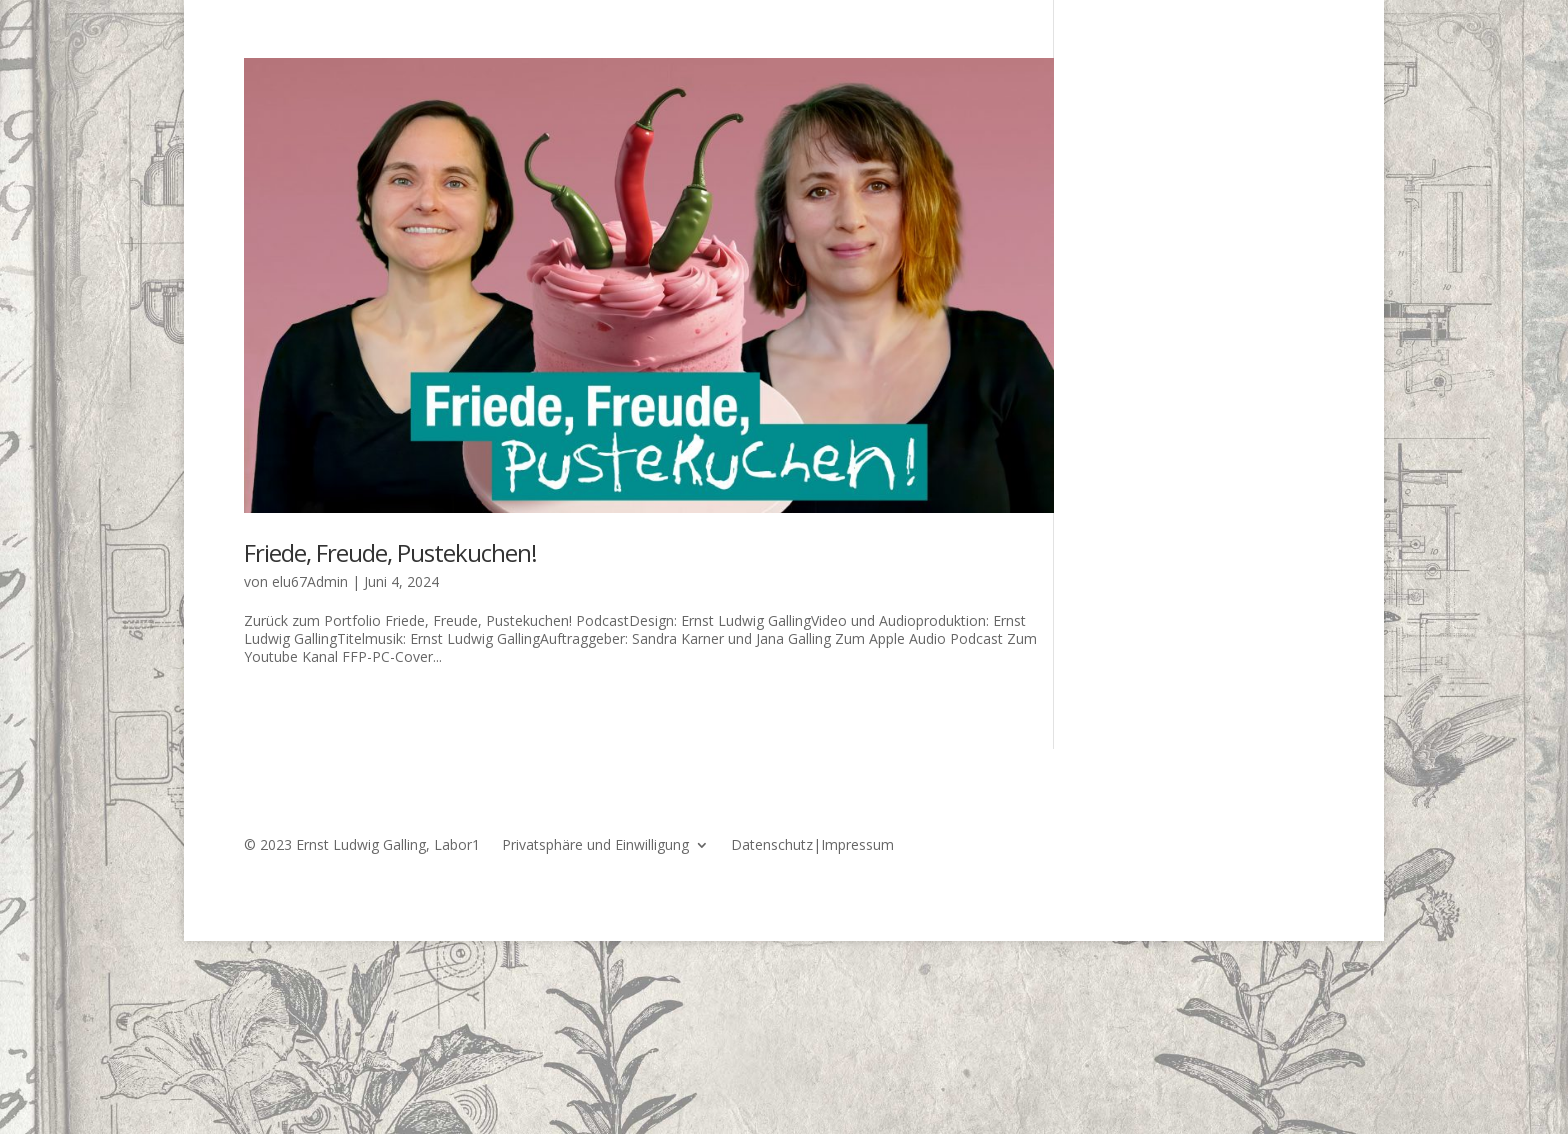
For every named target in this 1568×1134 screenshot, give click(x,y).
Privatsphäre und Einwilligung (595, 846)
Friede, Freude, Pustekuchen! (390, 552)
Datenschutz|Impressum (812, 846)
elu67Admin (310, 581)
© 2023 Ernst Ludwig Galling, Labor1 (362, 846)
